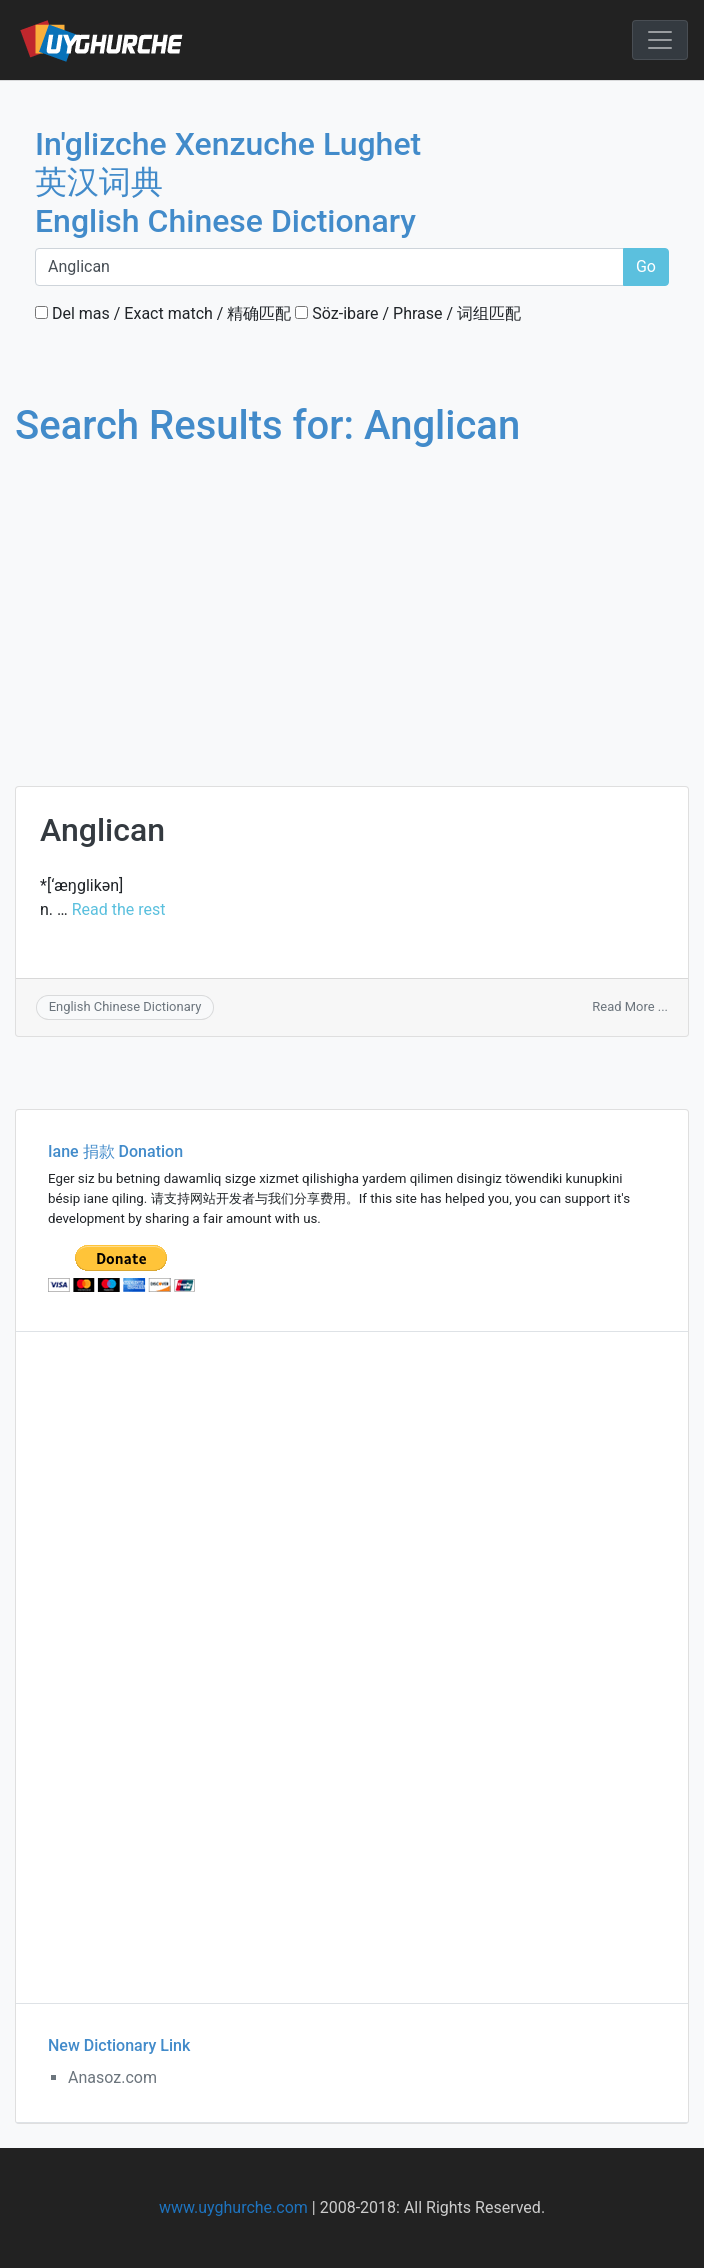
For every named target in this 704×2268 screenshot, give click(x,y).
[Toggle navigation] (660, 40)
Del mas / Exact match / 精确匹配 (163, 313)
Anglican (102, 830)
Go (646, 266)
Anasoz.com (112, 2077)
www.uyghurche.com (233, 2207)
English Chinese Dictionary (125, 1006)
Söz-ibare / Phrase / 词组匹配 (408, 313)
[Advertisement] (337, 598)
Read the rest (119, 909)
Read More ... (630, 1006)
